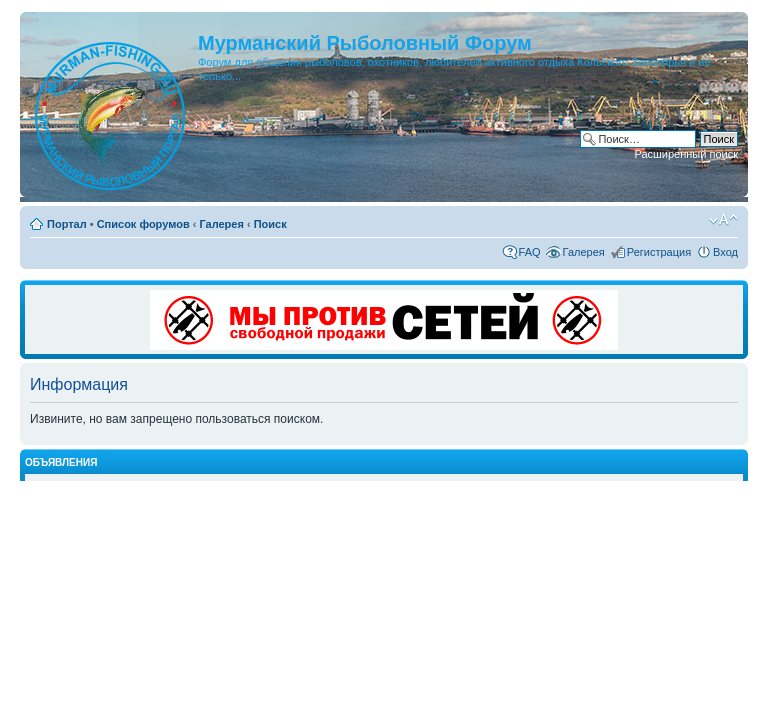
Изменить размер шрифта (723, 220)
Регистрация (659, 252)
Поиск (270, 224)
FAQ (530, 252)
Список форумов (143, 224)
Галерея (221, 224)
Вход (725, 252)
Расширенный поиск (686, 154)
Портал (67, 224)
